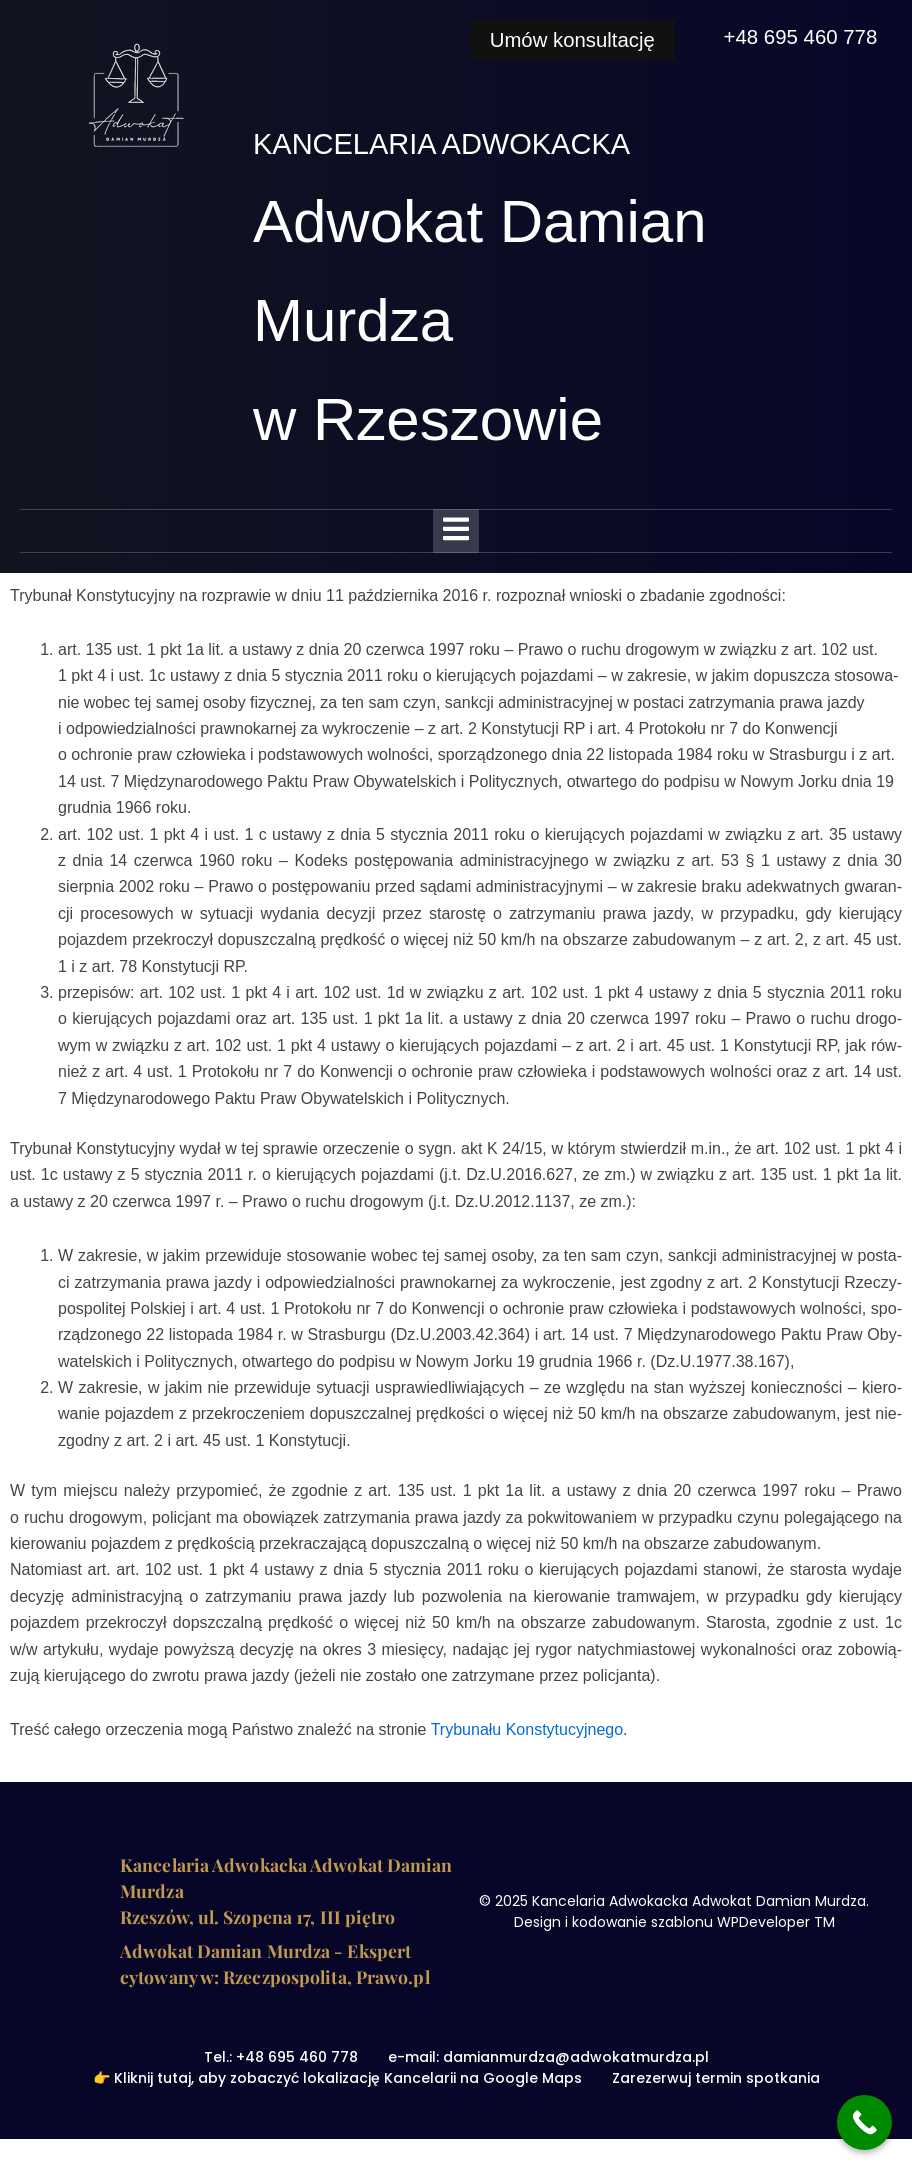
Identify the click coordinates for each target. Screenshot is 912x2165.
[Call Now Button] (864, 2122)
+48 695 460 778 (798, 36)
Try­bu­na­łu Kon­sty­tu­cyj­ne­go (527, 1729)
